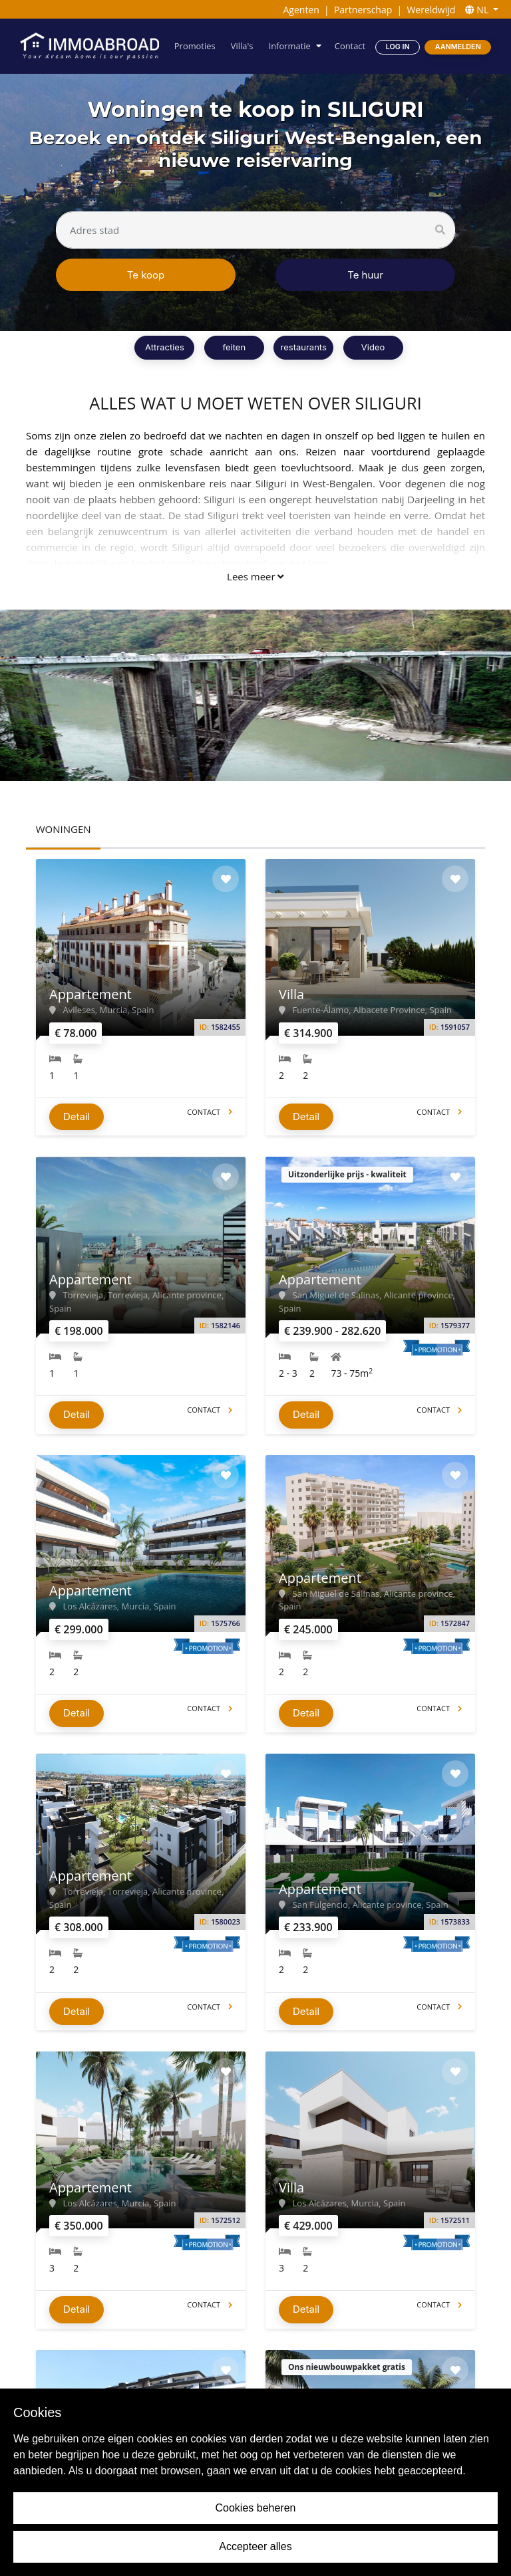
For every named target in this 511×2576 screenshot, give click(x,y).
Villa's (245, 46)
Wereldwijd (431, 9)
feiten (234, 347)
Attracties (164, 347)
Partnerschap (363, 9)
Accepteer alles (255, 2546)
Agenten (301, 9)
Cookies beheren (256, 2508)
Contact (350, 46)
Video (373, 347)
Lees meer (255, 576)
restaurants (304, 347)
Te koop (146, 275)
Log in (398, 46)
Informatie (291, 46)
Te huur (365, 275)
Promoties (198, 46)
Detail (76, 1112)
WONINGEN (62, 829)
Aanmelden (458, 46)
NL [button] (478, 9)
